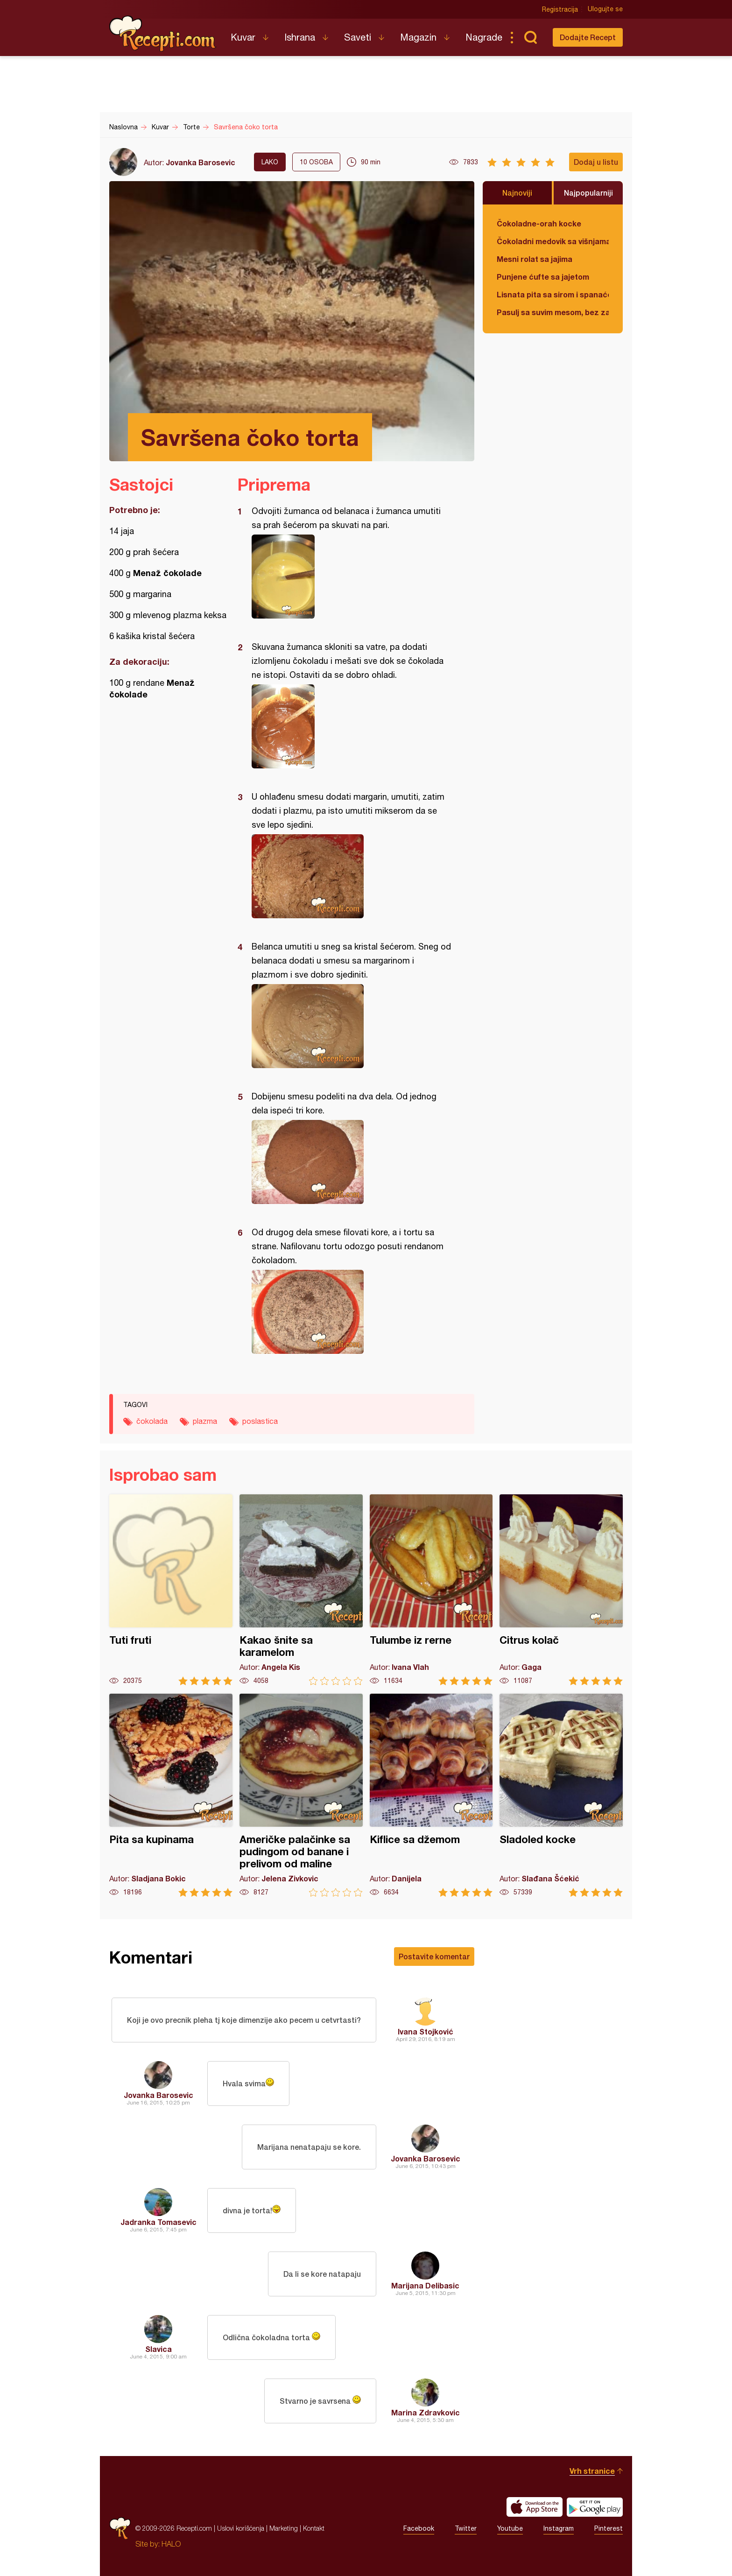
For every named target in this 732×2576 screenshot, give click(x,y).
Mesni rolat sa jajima (534, 258)
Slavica (158, 2348)
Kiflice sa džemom (431, 1795)
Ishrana (299, 37)
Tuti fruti (170, 1589)
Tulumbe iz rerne (431, 1589)
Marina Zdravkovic (425, 2412)
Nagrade (483, 37)
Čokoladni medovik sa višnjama (553, 241)
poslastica (260, 1421)
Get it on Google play (595, 2507)
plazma (205, 1421)
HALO (171, 2544)
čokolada (152, 1421)
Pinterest (608, 2528)
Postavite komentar (434, 1956)
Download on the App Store (535, 2507)
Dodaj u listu (596, 161)
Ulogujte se (605, 9)
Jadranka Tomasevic (158, 2221)
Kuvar (243, 37)
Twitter (466, 2528)
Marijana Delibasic (425, 2285)
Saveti (357, 37)
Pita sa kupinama (170, 1795)
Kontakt (313, 2528)
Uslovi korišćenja (240, 2528)
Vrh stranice (592, 2470)
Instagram (558, 2528)
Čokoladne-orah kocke (539, 223)
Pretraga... (530, 37)
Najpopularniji (588, 192)
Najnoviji (517, 192)
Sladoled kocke (561, 1795)
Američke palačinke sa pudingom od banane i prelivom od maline (301, 1795)
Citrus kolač (561, 1589)
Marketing (283, 2528)
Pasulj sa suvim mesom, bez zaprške (553, 312)
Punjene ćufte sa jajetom (543, 276)
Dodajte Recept (588, 37)
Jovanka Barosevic (200, 162)
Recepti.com (163, 33)
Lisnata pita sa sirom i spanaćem (553, 294)
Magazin (418, 37)
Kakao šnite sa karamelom (301, 1589)
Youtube (510, 2528)
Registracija (560, 9)
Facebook (418, 2528)
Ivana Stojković (425, 2031)
